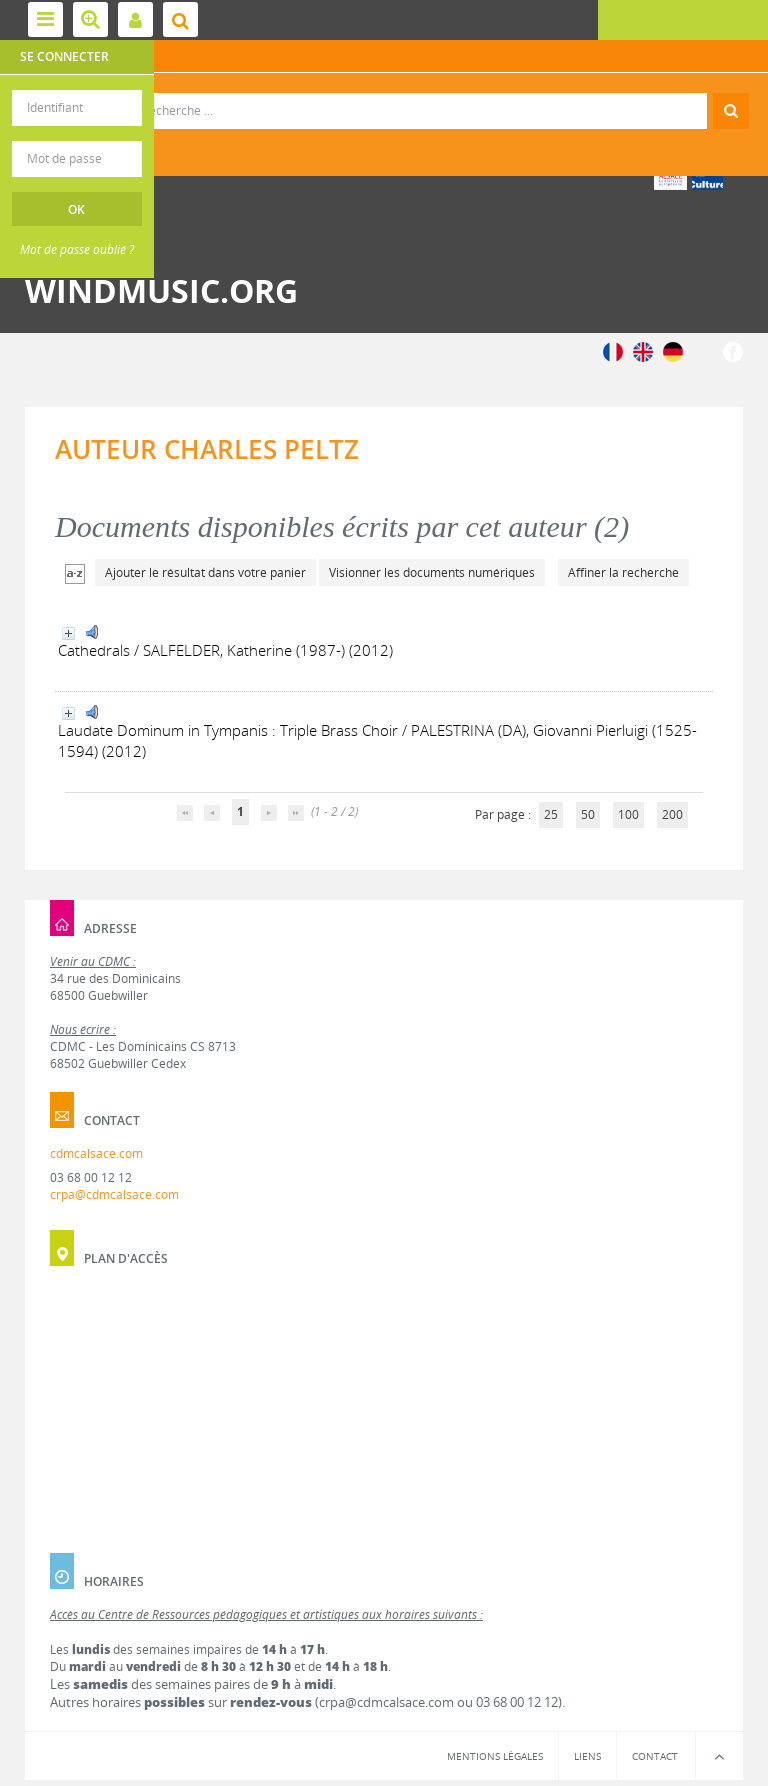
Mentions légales (495, 1756)
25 (551, 814)
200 (672, 814)
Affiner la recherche (623, 572)
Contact (655, 1756)
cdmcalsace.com (96, 1153)
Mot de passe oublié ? (77, 249)
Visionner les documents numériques (432, 572)
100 (628, 814)
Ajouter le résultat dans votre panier (205, 572)
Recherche (384, 93)
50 (588, 814)
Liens (587, 1756)
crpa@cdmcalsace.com (114, 1194)
